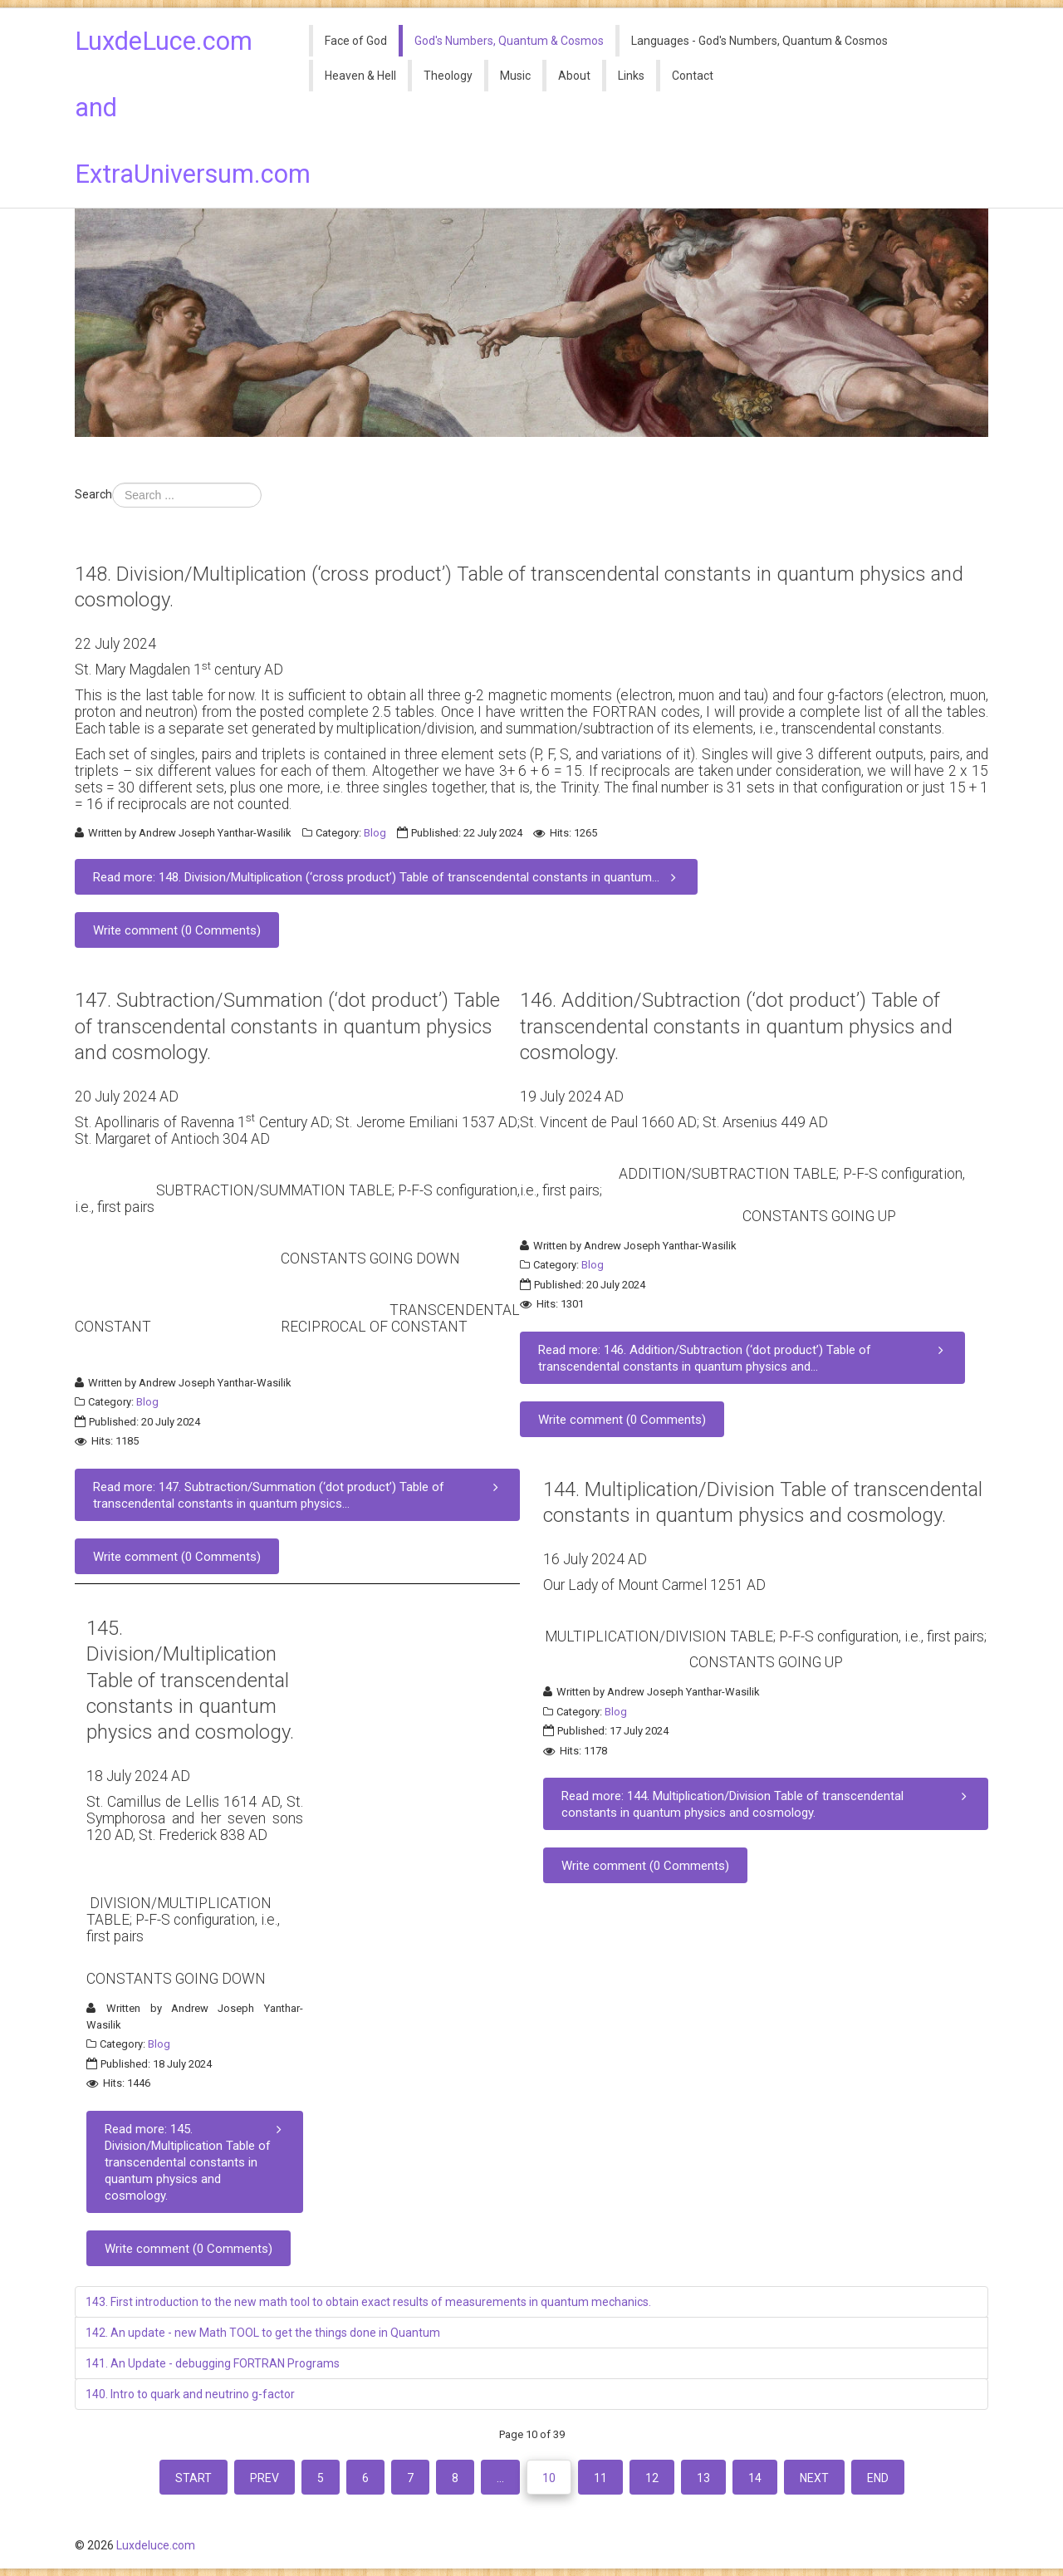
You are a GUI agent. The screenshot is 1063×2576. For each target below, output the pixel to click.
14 (755, 2478)
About (574, 75)
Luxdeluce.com (155, 2545)
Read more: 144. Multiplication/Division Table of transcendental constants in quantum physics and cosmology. (767, 1804)
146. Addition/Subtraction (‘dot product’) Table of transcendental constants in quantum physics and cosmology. (736, 1026)
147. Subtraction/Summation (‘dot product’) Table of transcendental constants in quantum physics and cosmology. (287, 1026)
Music (515, 75)
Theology (448, 75)
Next (814, 2478)
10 (549, 2478)
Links (631, 75)
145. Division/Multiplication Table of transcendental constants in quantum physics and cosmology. (190, 1680)
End (878, 2478)
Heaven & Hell (360, 75)
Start (193, 2478)
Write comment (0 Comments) (177, 930)
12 (652, 2478)
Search (93, 494)
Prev (264, 2478)
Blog (375, 833)
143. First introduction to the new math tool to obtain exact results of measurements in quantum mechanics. (368, 2302)
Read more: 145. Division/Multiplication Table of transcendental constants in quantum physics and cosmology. (196, 2162)
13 (703, 2478)
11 (600, 2478)
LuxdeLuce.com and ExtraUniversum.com (180, 107)
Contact (692, 75)
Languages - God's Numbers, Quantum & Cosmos (759, 40)
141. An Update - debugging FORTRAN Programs (213, 2363)
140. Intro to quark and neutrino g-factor (190, 2394)
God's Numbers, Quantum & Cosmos (509, 40)
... (500, 2478)
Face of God (356, 40)
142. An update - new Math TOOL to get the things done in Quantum (263, 2332)
